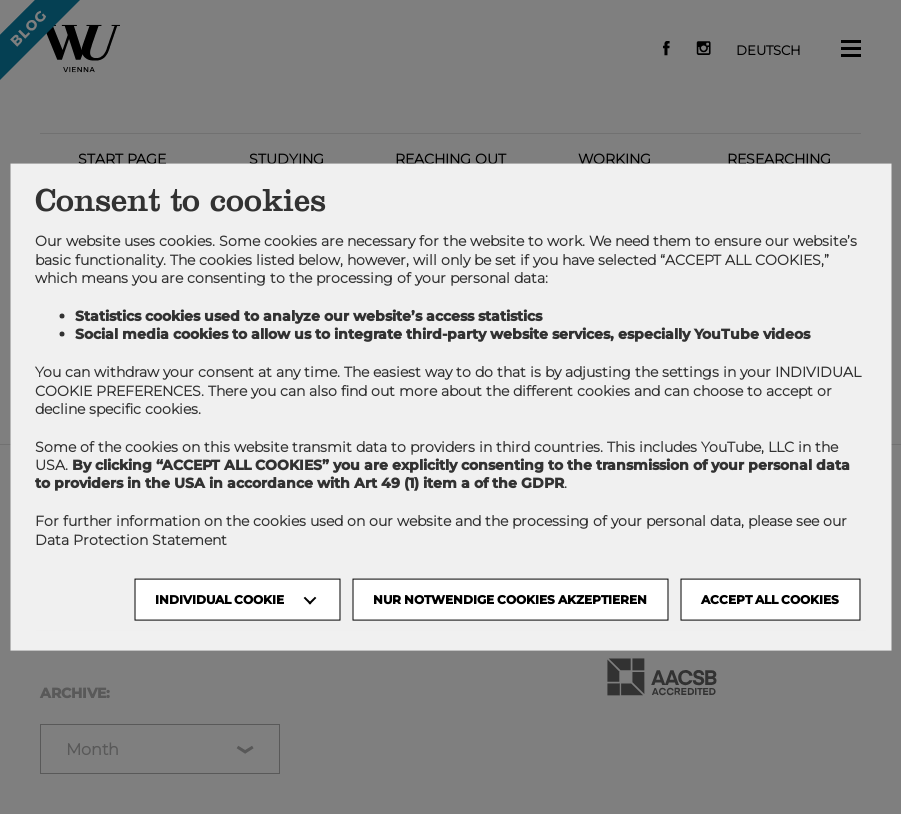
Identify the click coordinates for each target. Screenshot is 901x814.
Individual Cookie (219, 598)
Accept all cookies (770, 598)
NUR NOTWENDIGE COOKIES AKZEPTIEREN (510, 598)
